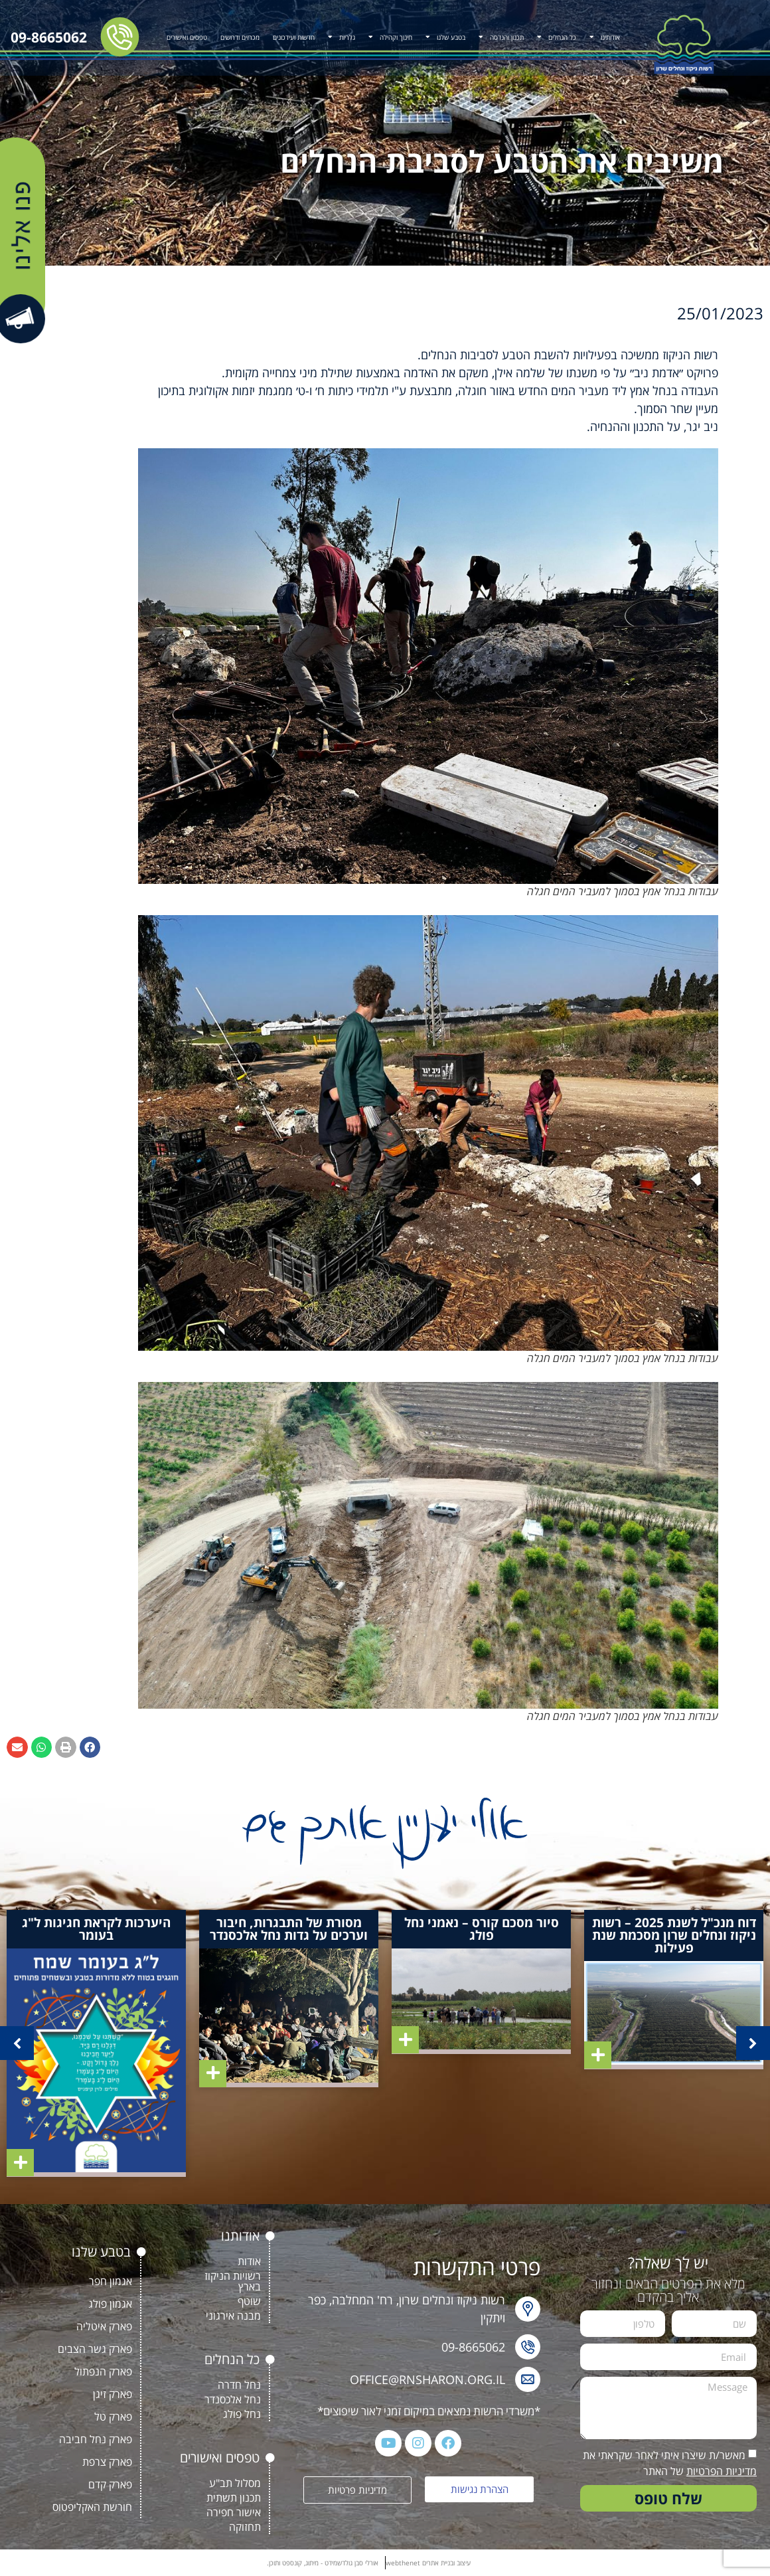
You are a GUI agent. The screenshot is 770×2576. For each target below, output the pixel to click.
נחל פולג (242, 2414)
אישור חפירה (233, 2512)
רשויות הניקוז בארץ (232, 2281)
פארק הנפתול (103, 2371)
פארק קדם (110, 2484)
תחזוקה (245, 2527)
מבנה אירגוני (233, 2315)
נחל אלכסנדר (232, 2399)
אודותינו (604, 36)
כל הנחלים (556, 36)
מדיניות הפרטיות (721, 2471)
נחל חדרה (239, 2384)
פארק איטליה (104, 2326)
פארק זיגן (112, 2394)
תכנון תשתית (233, 2497)
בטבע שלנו (445, 36)
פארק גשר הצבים (95, 2349)
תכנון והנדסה (501, 36)
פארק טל (113, 2416)
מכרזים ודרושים (240, 37)
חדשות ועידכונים (294, 37)
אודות (249, 2261)
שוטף (249, 2301)
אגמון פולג (110, 2303)
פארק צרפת (107, 2461)
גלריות (341, 36)
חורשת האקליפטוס (92, 2507)
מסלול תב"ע (235, 2483)
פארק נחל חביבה (95, 2439)
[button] (90, 1747)
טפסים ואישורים (187, 37)
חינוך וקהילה (390, 36)
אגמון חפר (110, 2281)
